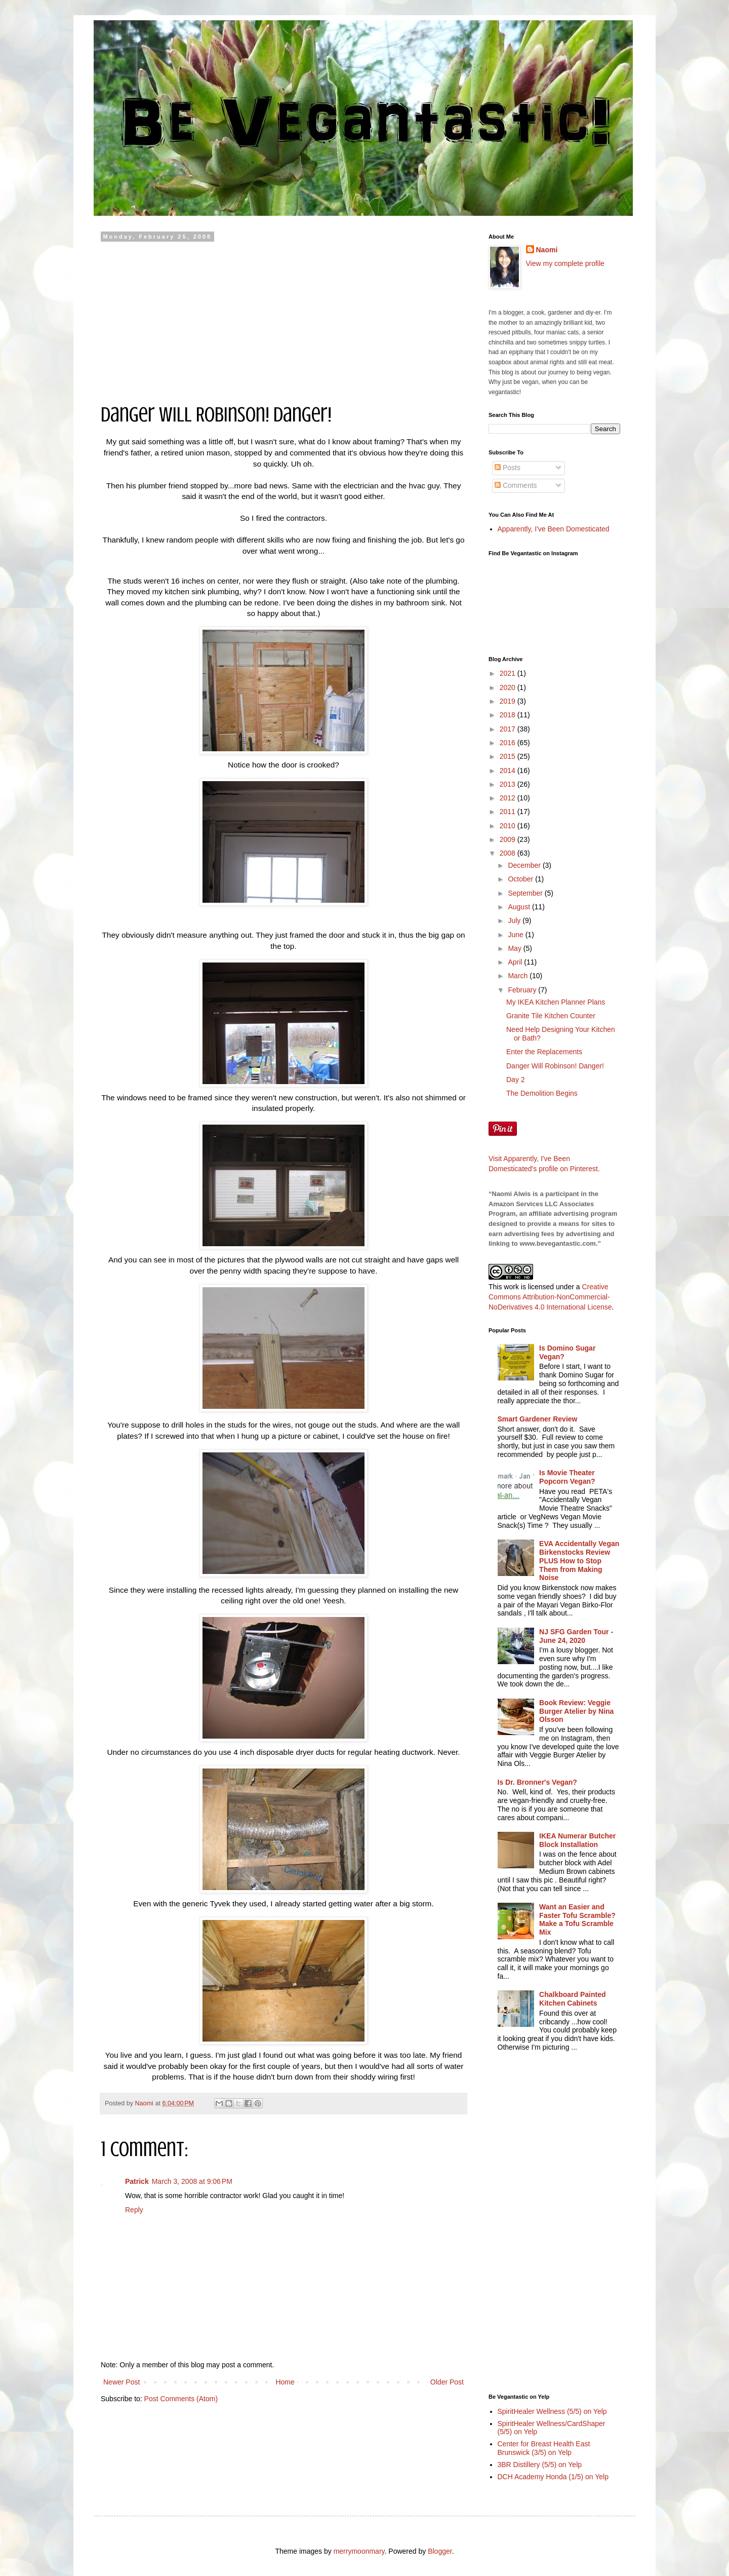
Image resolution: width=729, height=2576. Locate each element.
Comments (516, 485)
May (515, 948)
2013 (508, 784)
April (516, 962)
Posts (507, 468)
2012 (508, 798)
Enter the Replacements (544, 1052)
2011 (508, 812)
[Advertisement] (283, 316)
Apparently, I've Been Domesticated (554, 529)
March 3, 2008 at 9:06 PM (192, 2181)
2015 (508, 756)
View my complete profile (565, 263)
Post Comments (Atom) (181, 2399)
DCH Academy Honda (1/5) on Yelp (553, 2477)
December (525, 865)
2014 (508, 770)
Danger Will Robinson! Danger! (555, 1066)
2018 (508, 715)
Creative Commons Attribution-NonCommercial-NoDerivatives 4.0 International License (550, 1297)
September (526, 893)
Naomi (547, 250)
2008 (508, 853)
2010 (508, 826)
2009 (508, 839)
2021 (508, 673)
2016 (508, 743)
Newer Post (121, 2382)
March (519, 976)
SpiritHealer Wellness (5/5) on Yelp (552, 2411)
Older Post (447, 2382)
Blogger (440, 2551)
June (516, 935)
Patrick (137, 2181)
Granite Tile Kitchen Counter (550, 1016)
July (515, 920)
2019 (508, 701)
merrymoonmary (359, 2551)
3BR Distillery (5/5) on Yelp (540, 2464)
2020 (508, 687)
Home (284, 2382)
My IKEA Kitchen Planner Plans (555, 1002)
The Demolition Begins (542, 1093)
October (521, 879)
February (523, 990)
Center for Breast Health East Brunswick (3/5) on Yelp (544, 2448)
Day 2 (515, 1079)
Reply (134, 2210)
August (520, 907)
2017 (508, 729)
